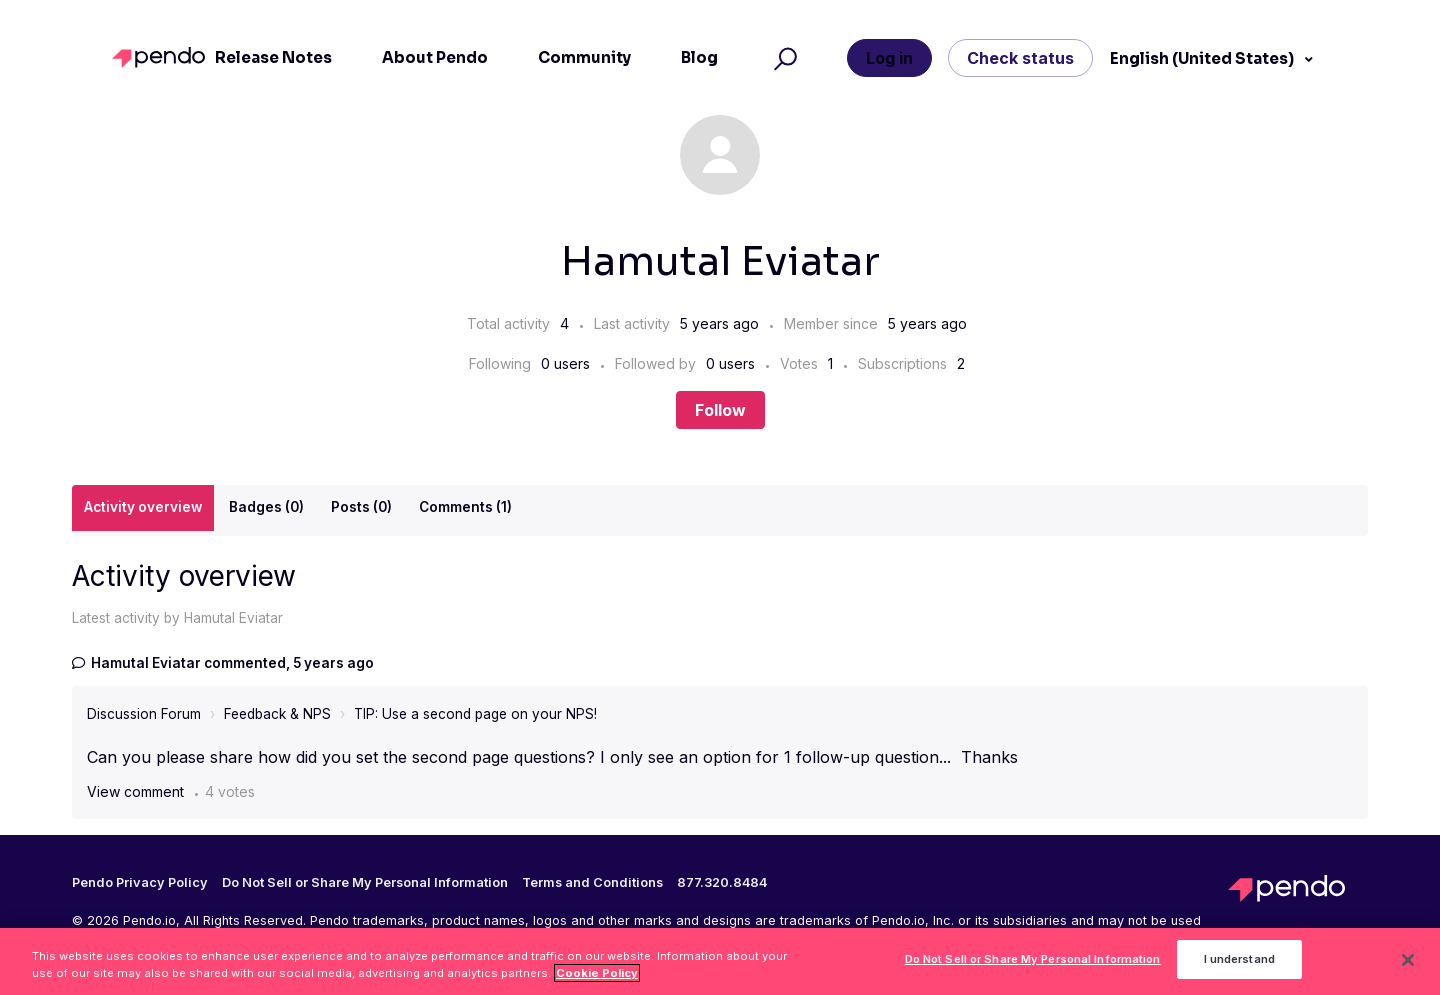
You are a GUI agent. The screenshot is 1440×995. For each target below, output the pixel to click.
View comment (135, 791)
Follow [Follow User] (720, 410)
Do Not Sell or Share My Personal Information (365, 882)
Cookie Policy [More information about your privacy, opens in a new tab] (597, 979)
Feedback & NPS (277, 714)
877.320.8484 (722, 883)
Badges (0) (266, 507)
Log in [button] (889, 58)
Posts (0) (361, 507)
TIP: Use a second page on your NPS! (475, 714)
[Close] (1408, 966)
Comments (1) (465, 507)
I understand (1239, 965)
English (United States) (1203, 58)
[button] (782, 58)
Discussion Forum (144, 714)
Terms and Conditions (592, 883)
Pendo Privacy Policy (140, 883)
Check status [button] (1020, 58)
